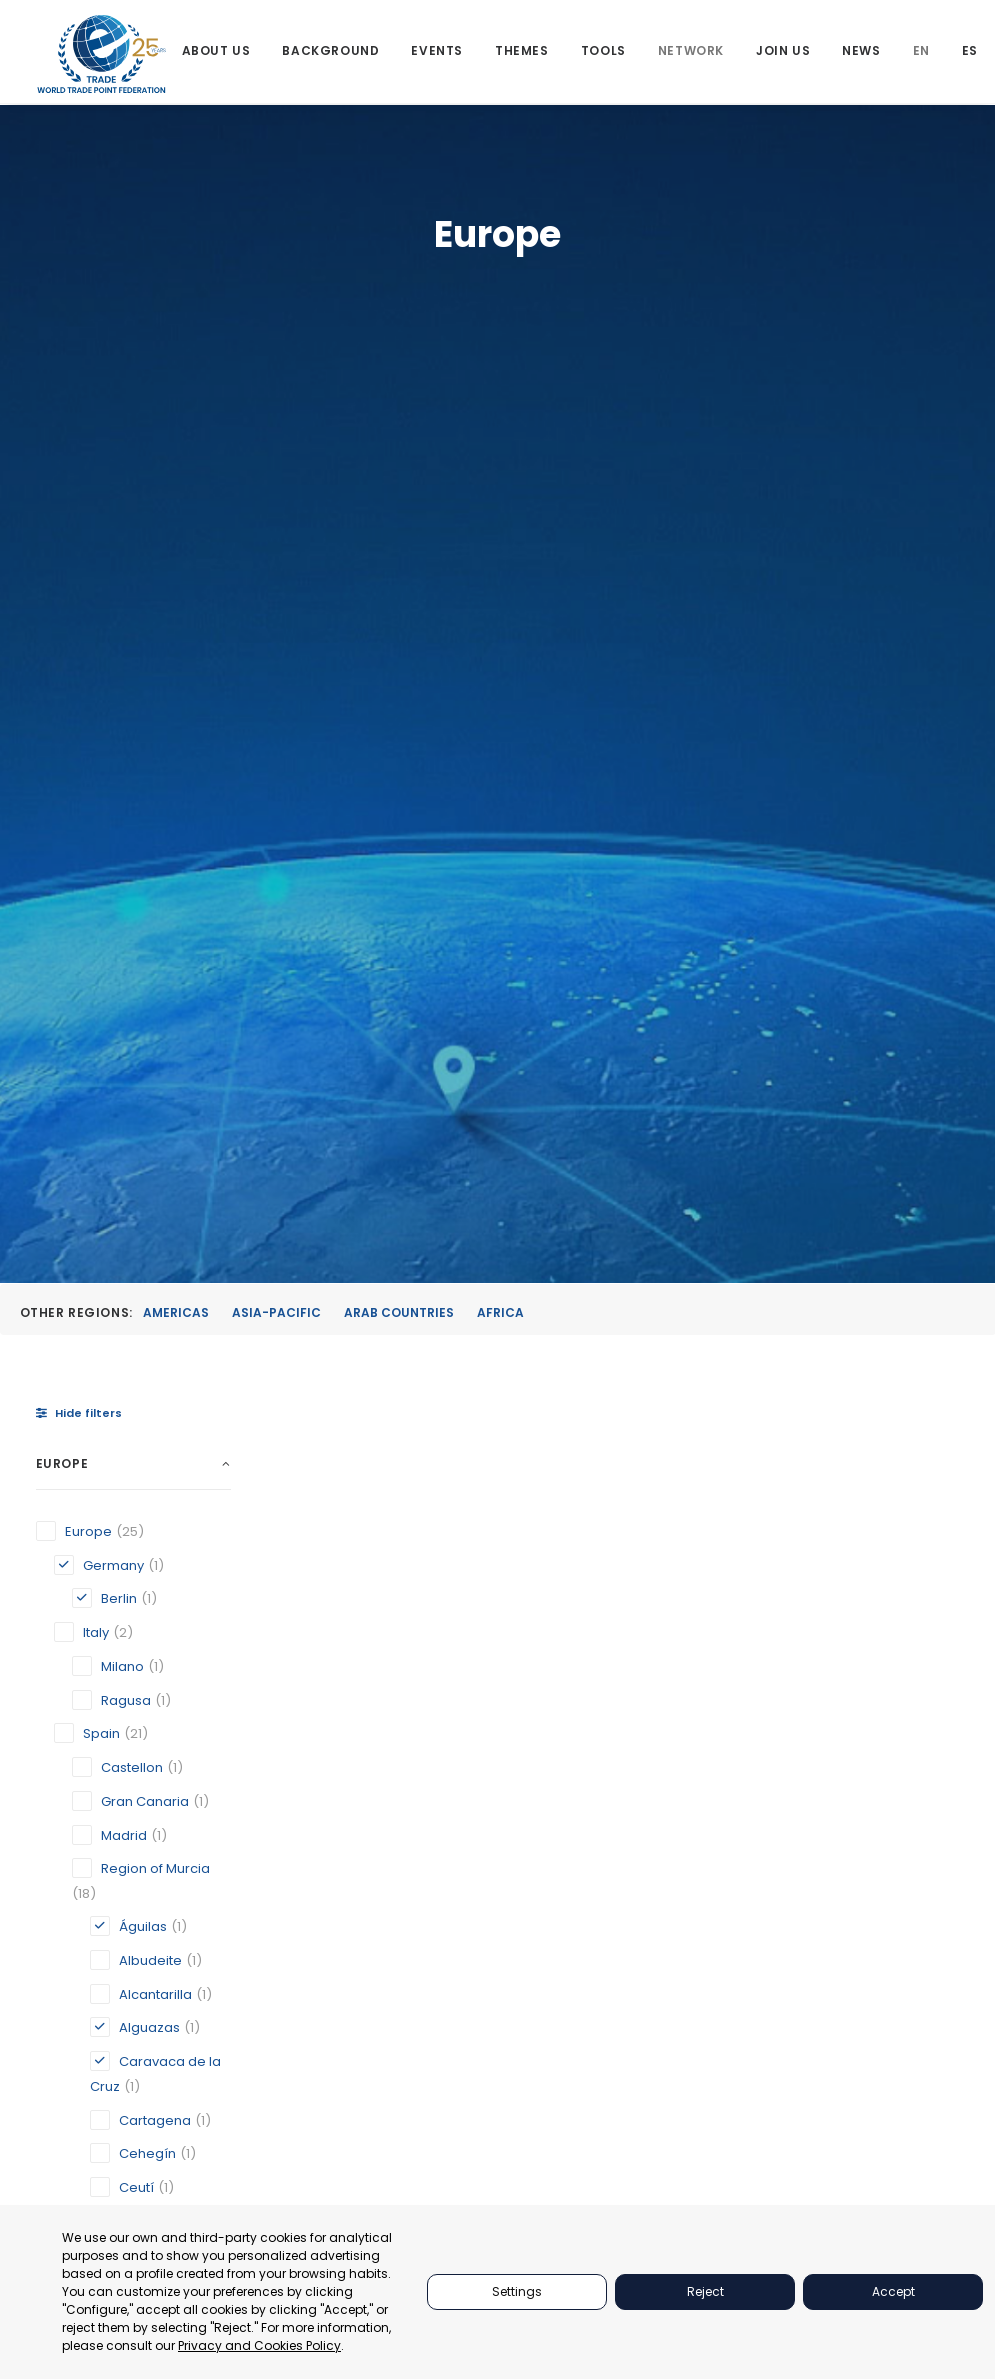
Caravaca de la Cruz (682, 1381)
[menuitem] (216, 52)
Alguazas (333, 1370)
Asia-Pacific (276, 417)
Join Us (783, 52)
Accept (893, 2291)
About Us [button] (216, 52)
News (862, 52)
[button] (360, 957)
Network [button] (691, 52)
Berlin (487, 1389)
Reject (705, 2291)
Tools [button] (603, 52)
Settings (517, 2291)
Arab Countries (399, 417)
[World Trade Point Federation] (102, 55)
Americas (176, 417)
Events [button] (438, 52)
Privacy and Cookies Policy (259, 2345)
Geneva (828, 1351)
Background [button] (331, 52)
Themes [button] (522, 52)
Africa (500, 417)
